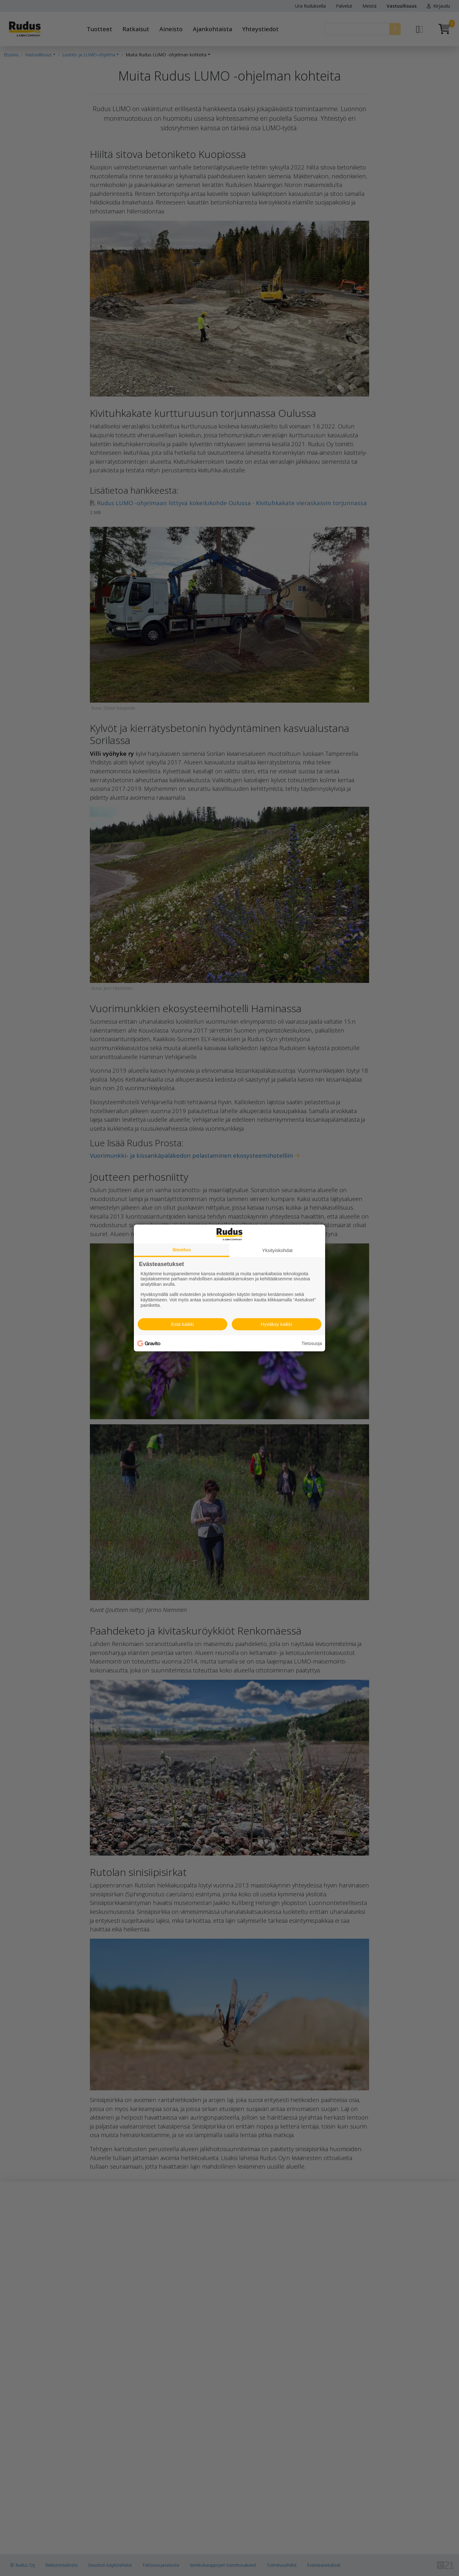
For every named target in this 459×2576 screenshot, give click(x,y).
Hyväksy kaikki (276, 1324)
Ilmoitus (181, 1249)
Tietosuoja (312, 1343)
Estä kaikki (182, 1324)
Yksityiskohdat (277, 1250)
